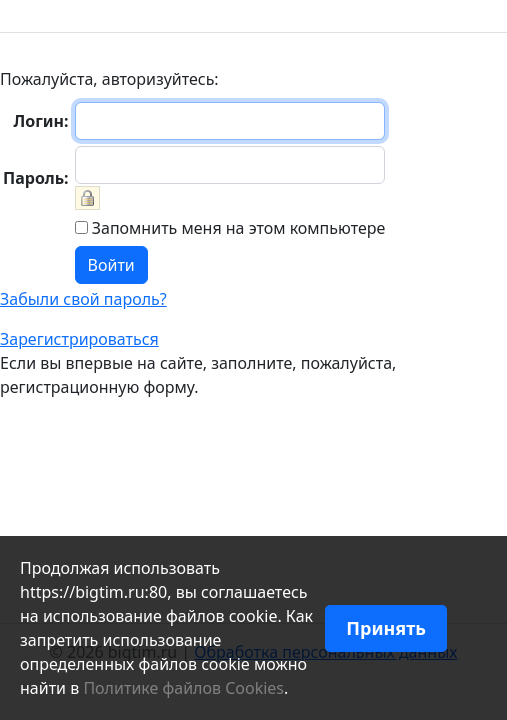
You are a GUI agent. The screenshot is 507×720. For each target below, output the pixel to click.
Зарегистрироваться (79, 339)
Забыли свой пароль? (83, 299)
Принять (386, 628)
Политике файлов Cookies (183, 688)
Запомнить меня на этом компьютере (237, 228)
